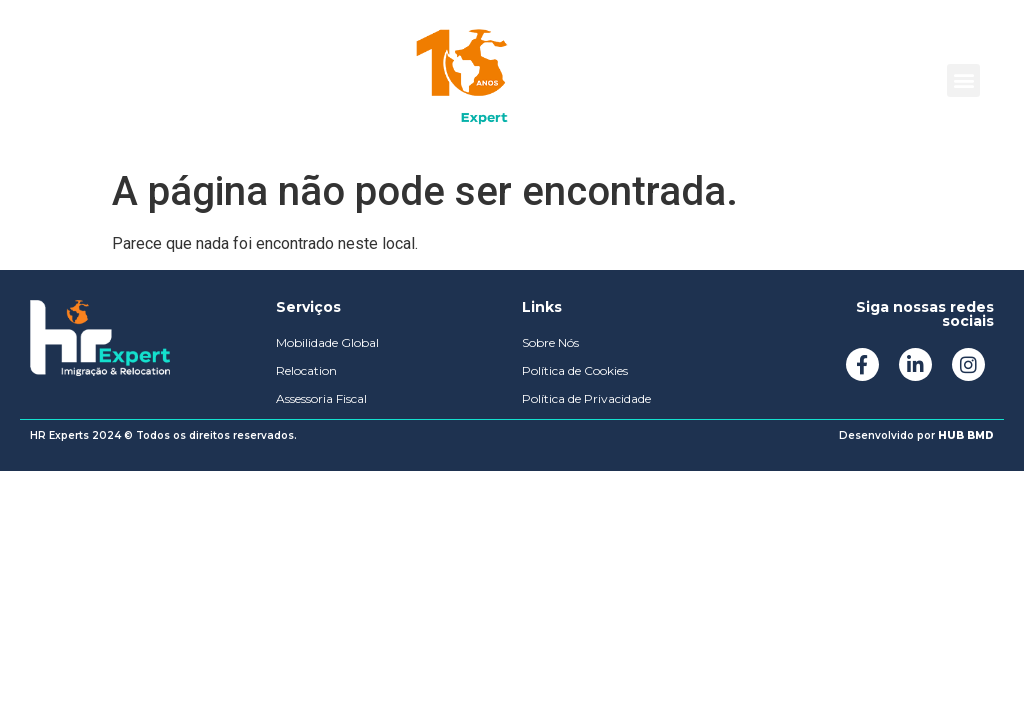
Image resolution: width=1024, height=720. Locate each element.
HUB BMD (966, 435)
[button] (963, 80)
